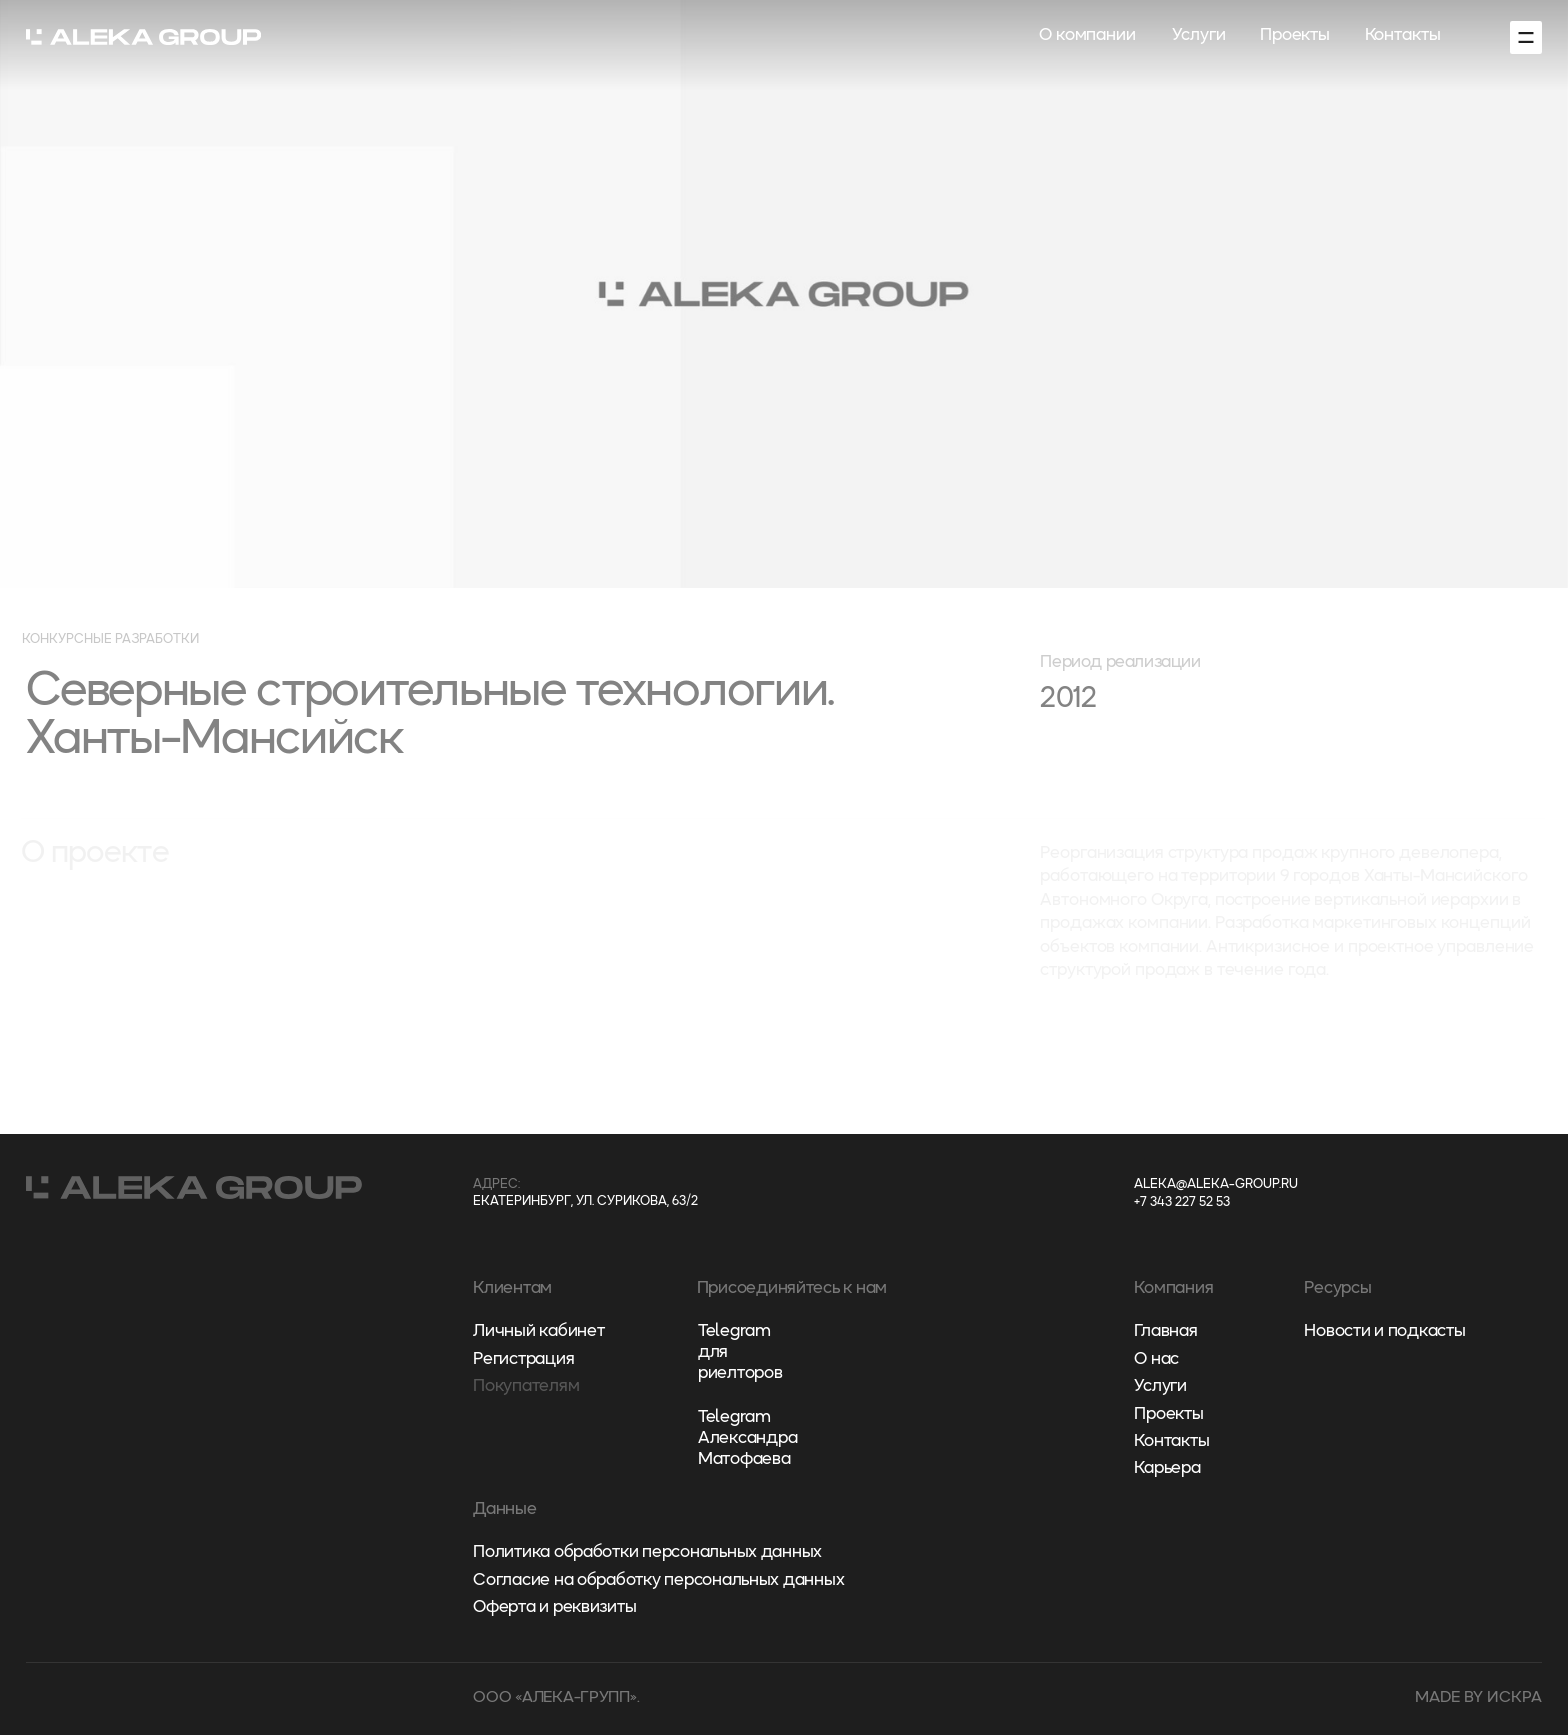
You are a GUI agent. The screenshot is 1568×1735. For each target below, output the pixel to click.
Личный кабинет (538, 1331)
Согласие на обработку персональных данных (658, 1580)
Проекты (1295, 35)
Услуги (1198, 35)
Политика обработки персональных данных (647, 1552)
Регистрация (523, 1359)
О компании (1087, 35)
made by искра (1478, 1698)
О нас (1156, 1359)
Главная (1165, 1331)
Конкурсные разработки (110, 639)
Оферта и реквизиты (554, 1607)
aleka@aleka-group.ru (1216, 1184)
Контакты (1403, 35)
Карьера (1167, 1468)
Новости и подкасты (1384, 1331)
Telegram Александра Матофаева (747, 1438)
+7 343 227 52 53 (1182, 1202)
